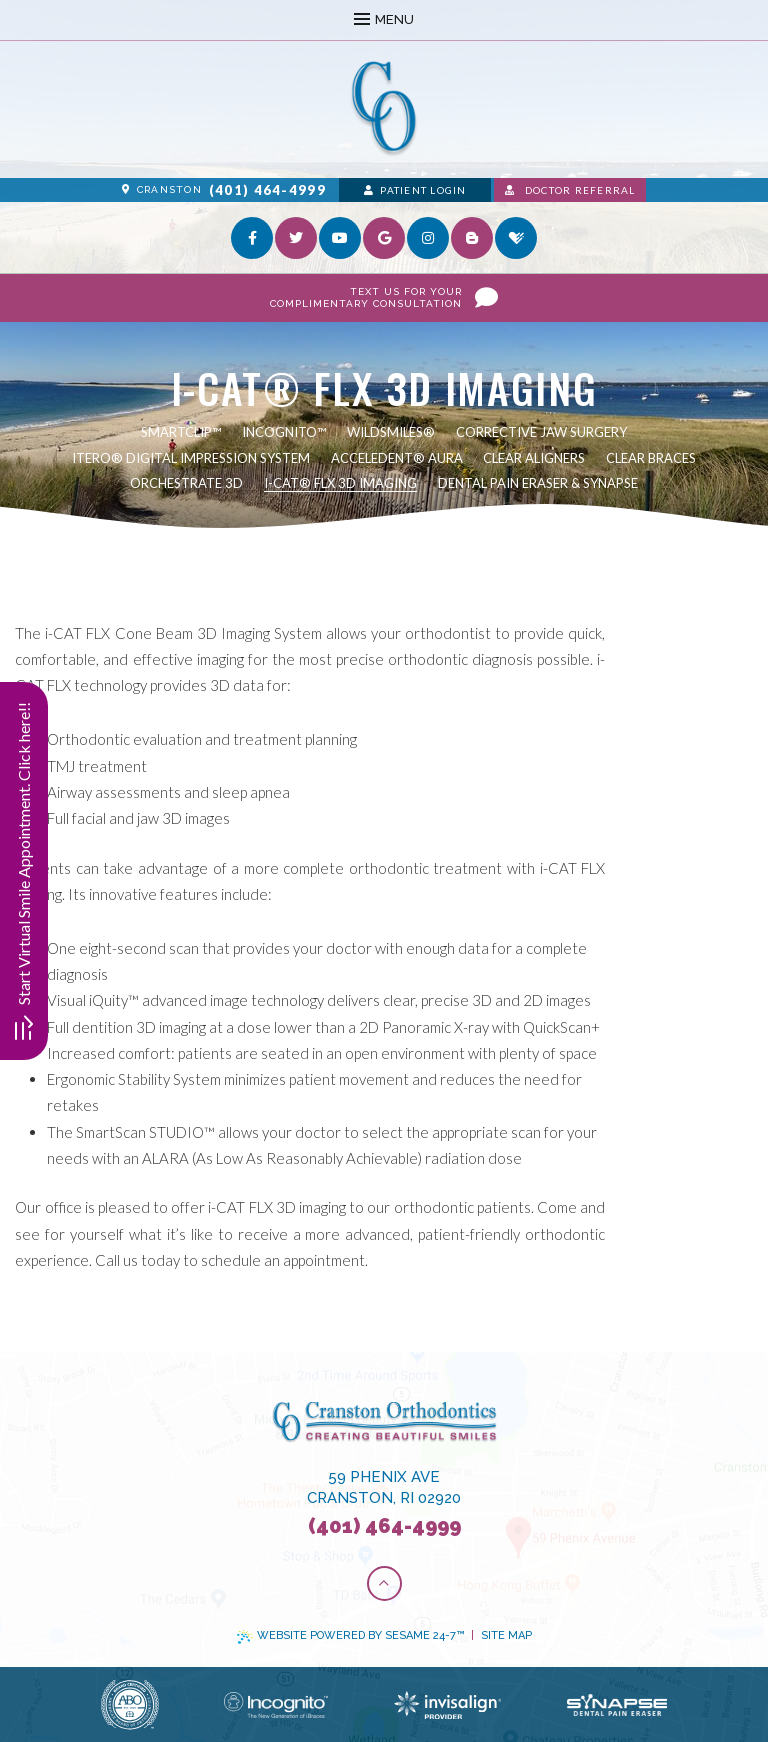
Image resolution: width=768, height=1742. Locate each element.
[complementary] (623, 1632)
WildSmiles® (391, 432)
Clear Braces (651, 458)
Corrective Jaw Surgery (541, 432)
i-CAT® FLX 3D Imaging (340, 483)
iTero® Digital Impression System (191, 458)
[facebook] (252, 238)
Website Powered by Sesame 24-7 (350, 1636)
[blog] (472, 238)
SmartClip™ (181, 432)
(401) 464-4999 (267, 190)
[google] (384, 238)
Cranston (162, 189)
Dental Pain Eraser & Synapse (538, 483)
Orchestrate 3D (186, 483)
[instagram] (428, 238)
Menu (384, 19)
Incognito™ (284, 432)
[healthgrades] (516, 238)
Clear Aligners (534, 458)
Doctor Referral (570, 190)
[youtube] (340, 238)
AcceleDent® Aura (397, 458)
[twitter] (296, 238)
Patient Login (415, 190)
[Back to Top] (384, 1583)
